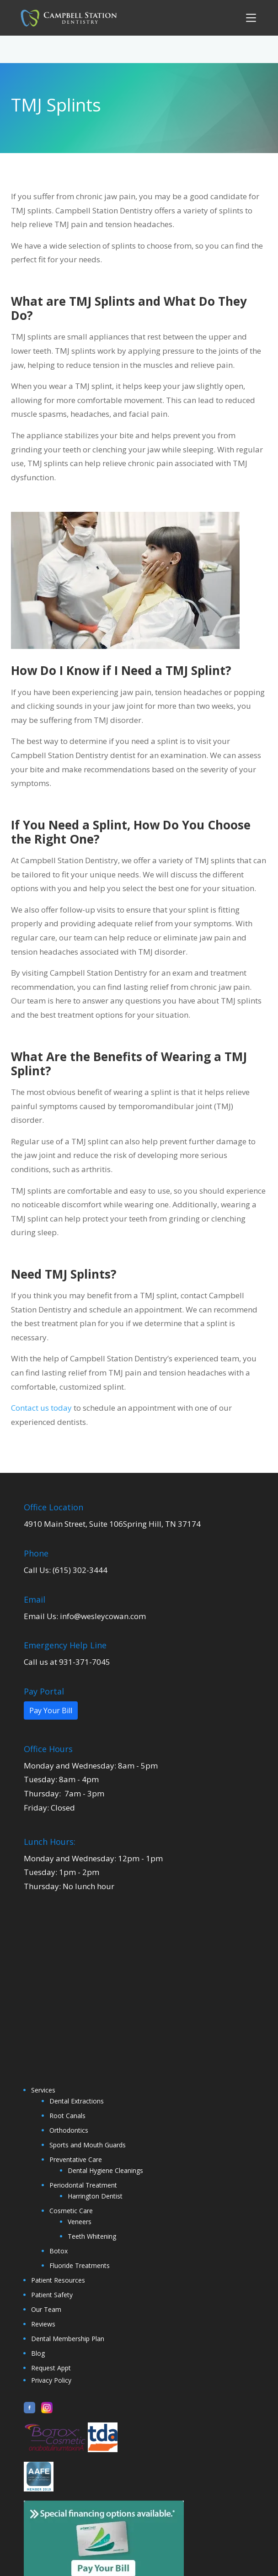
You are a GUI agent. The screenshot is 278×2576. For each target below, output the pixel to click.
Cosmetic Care (71, 2210)
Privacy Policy (51, 2380)
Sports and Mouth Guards (87, 2144)
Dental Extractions (76, 2101)
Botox (58, 2251)
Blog (38, 2353)
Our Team (46, 2309)
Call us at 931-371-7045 (67, 1662)
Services (43, 2090)
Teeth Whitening (92, 2236)
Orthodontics (68, 2130)
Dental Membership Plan (67, 2338)
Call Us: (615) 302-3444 (65, 1570)
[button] (249, 18)
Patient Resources (58, 2280)
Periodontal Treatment (83, 2185)
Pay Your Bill (50, 1710)
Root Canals (67, 2115)
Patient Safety (52, 2294)
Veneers (79, 2221)
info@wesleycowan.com (103, 1616)
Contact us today (41, 1407)
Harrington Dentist (95, 2196)
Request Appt (51, 2368)
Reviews (43, 2324)
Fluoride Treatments (79, 2265)
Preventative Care (75, 2159)
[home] (66, 18)
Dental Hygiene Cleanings (105, 2170)
